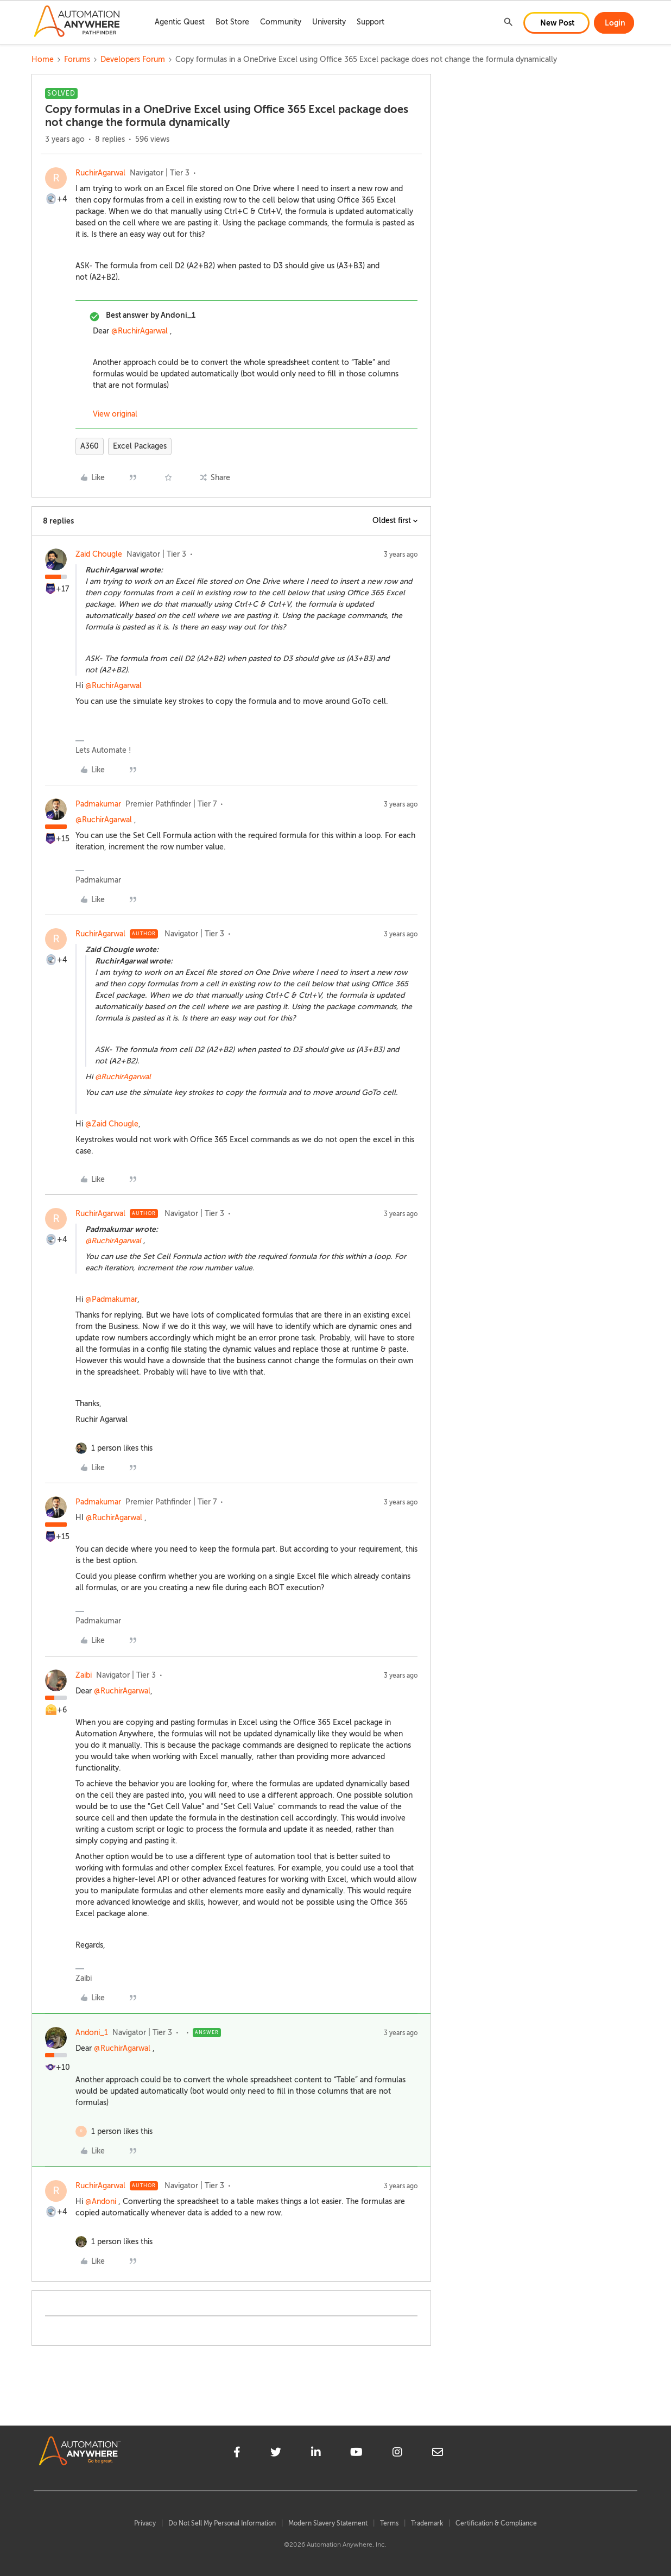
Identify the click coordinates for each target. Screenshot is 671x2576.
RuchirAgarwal (100, 173)
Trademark (427, 2523)
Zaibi (83, 1675)
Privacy (145, 2523)
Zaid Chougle (98, 554)
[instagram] (397, 2454)
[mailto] (437, 2454)
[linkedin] (316, 2454)
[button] (556, 23)
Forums (77, 59)
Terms (389, 2523)
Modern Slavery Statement (328, 2523)
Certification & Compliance (496, 2523)
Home (42, 59)
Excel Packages (140, 446)
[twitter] (275, 2454)
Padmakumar (98, 804)
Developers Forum (132, 59)
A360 (89, 446)
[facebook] (236, 2454)
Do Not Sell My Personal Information (222, 2523)
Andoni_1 (91, 2033)
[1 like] (122, 1448)
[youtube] (356, 2454)
